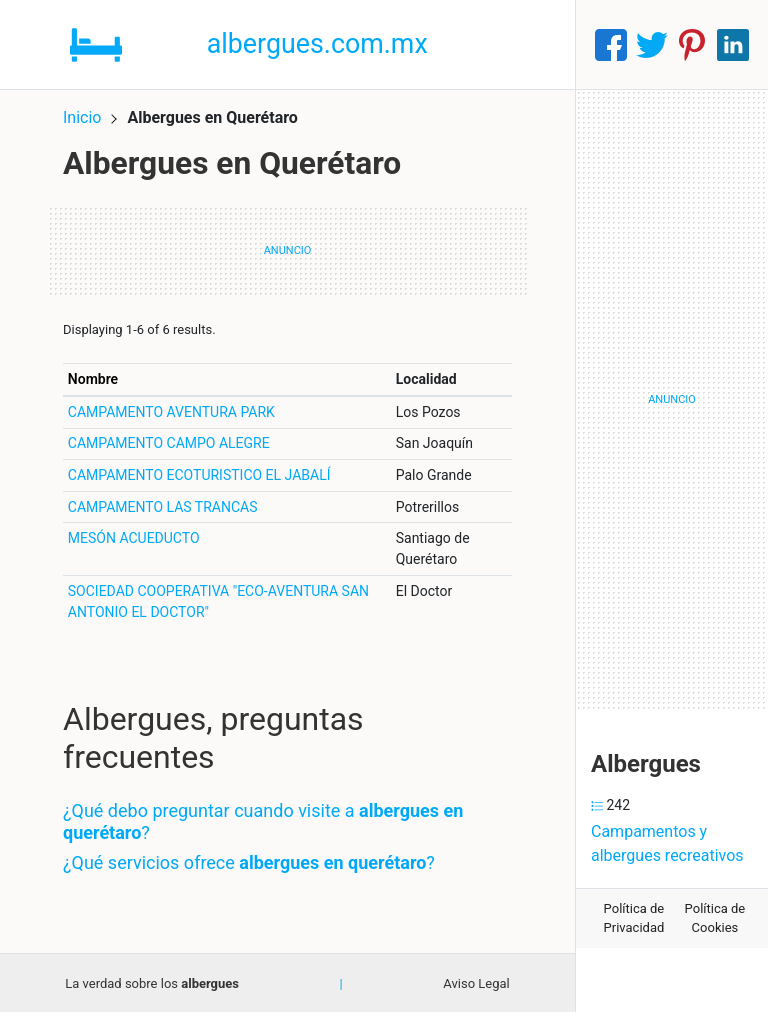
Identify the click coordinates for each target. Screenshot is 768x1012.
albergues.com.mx (318, 44)
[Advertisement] (672, 400)
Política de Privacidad (634, 918)
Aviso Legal (476, 982)
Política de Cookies (715, 918)
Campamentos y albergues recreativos (667, 843)
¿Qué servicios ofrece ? (249, 861)
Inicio (82, 117)
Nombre (93, 378)
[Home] (96, 43)
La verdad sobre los (152, 982)
